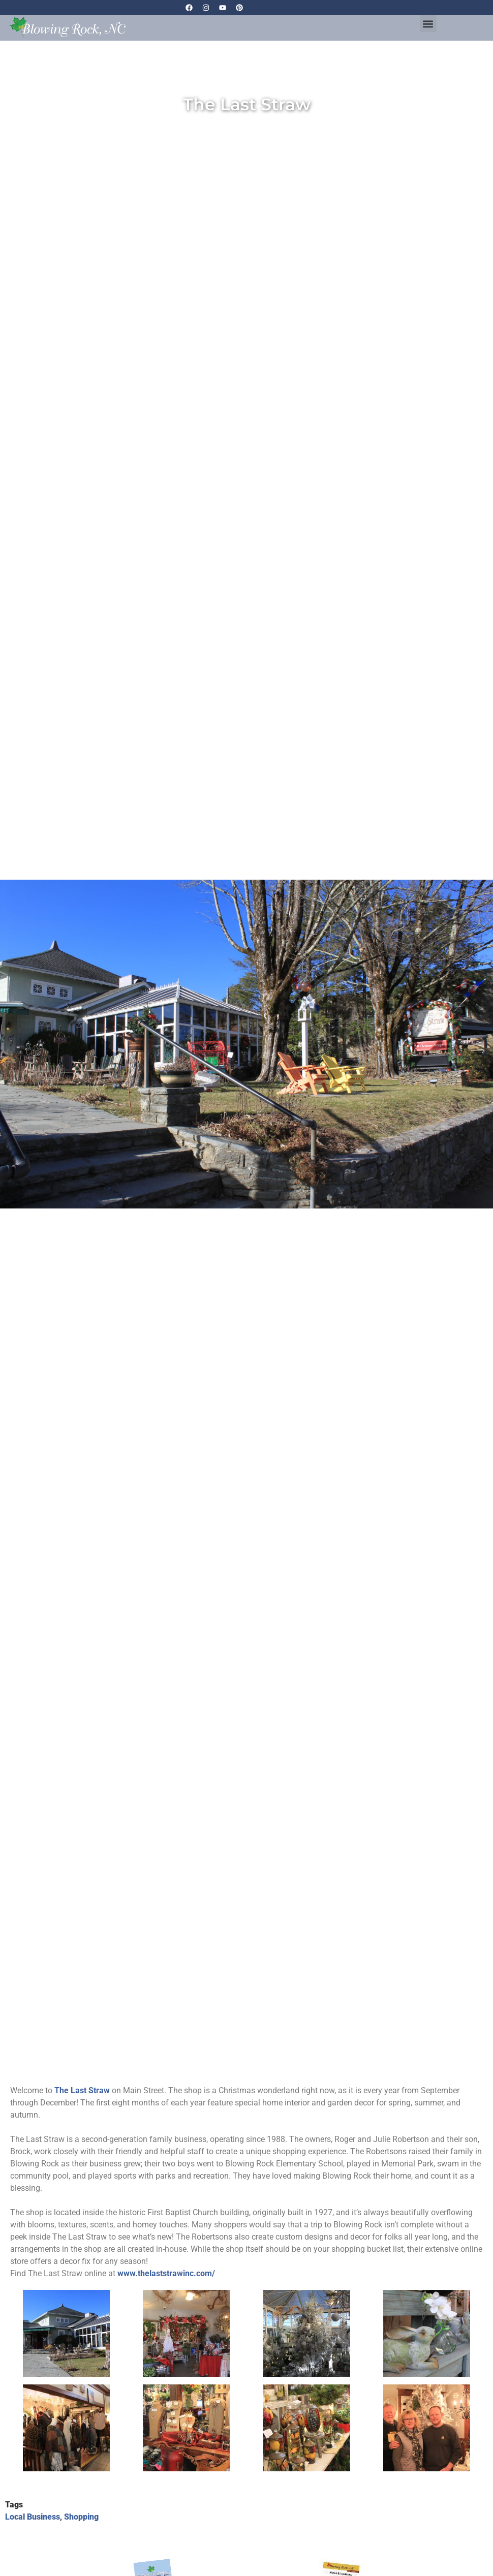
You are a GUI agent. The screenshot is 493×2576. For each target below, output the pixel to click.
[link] (82, 2090)
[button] (428, 23)
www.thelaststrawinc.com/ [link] (166, 2273)
